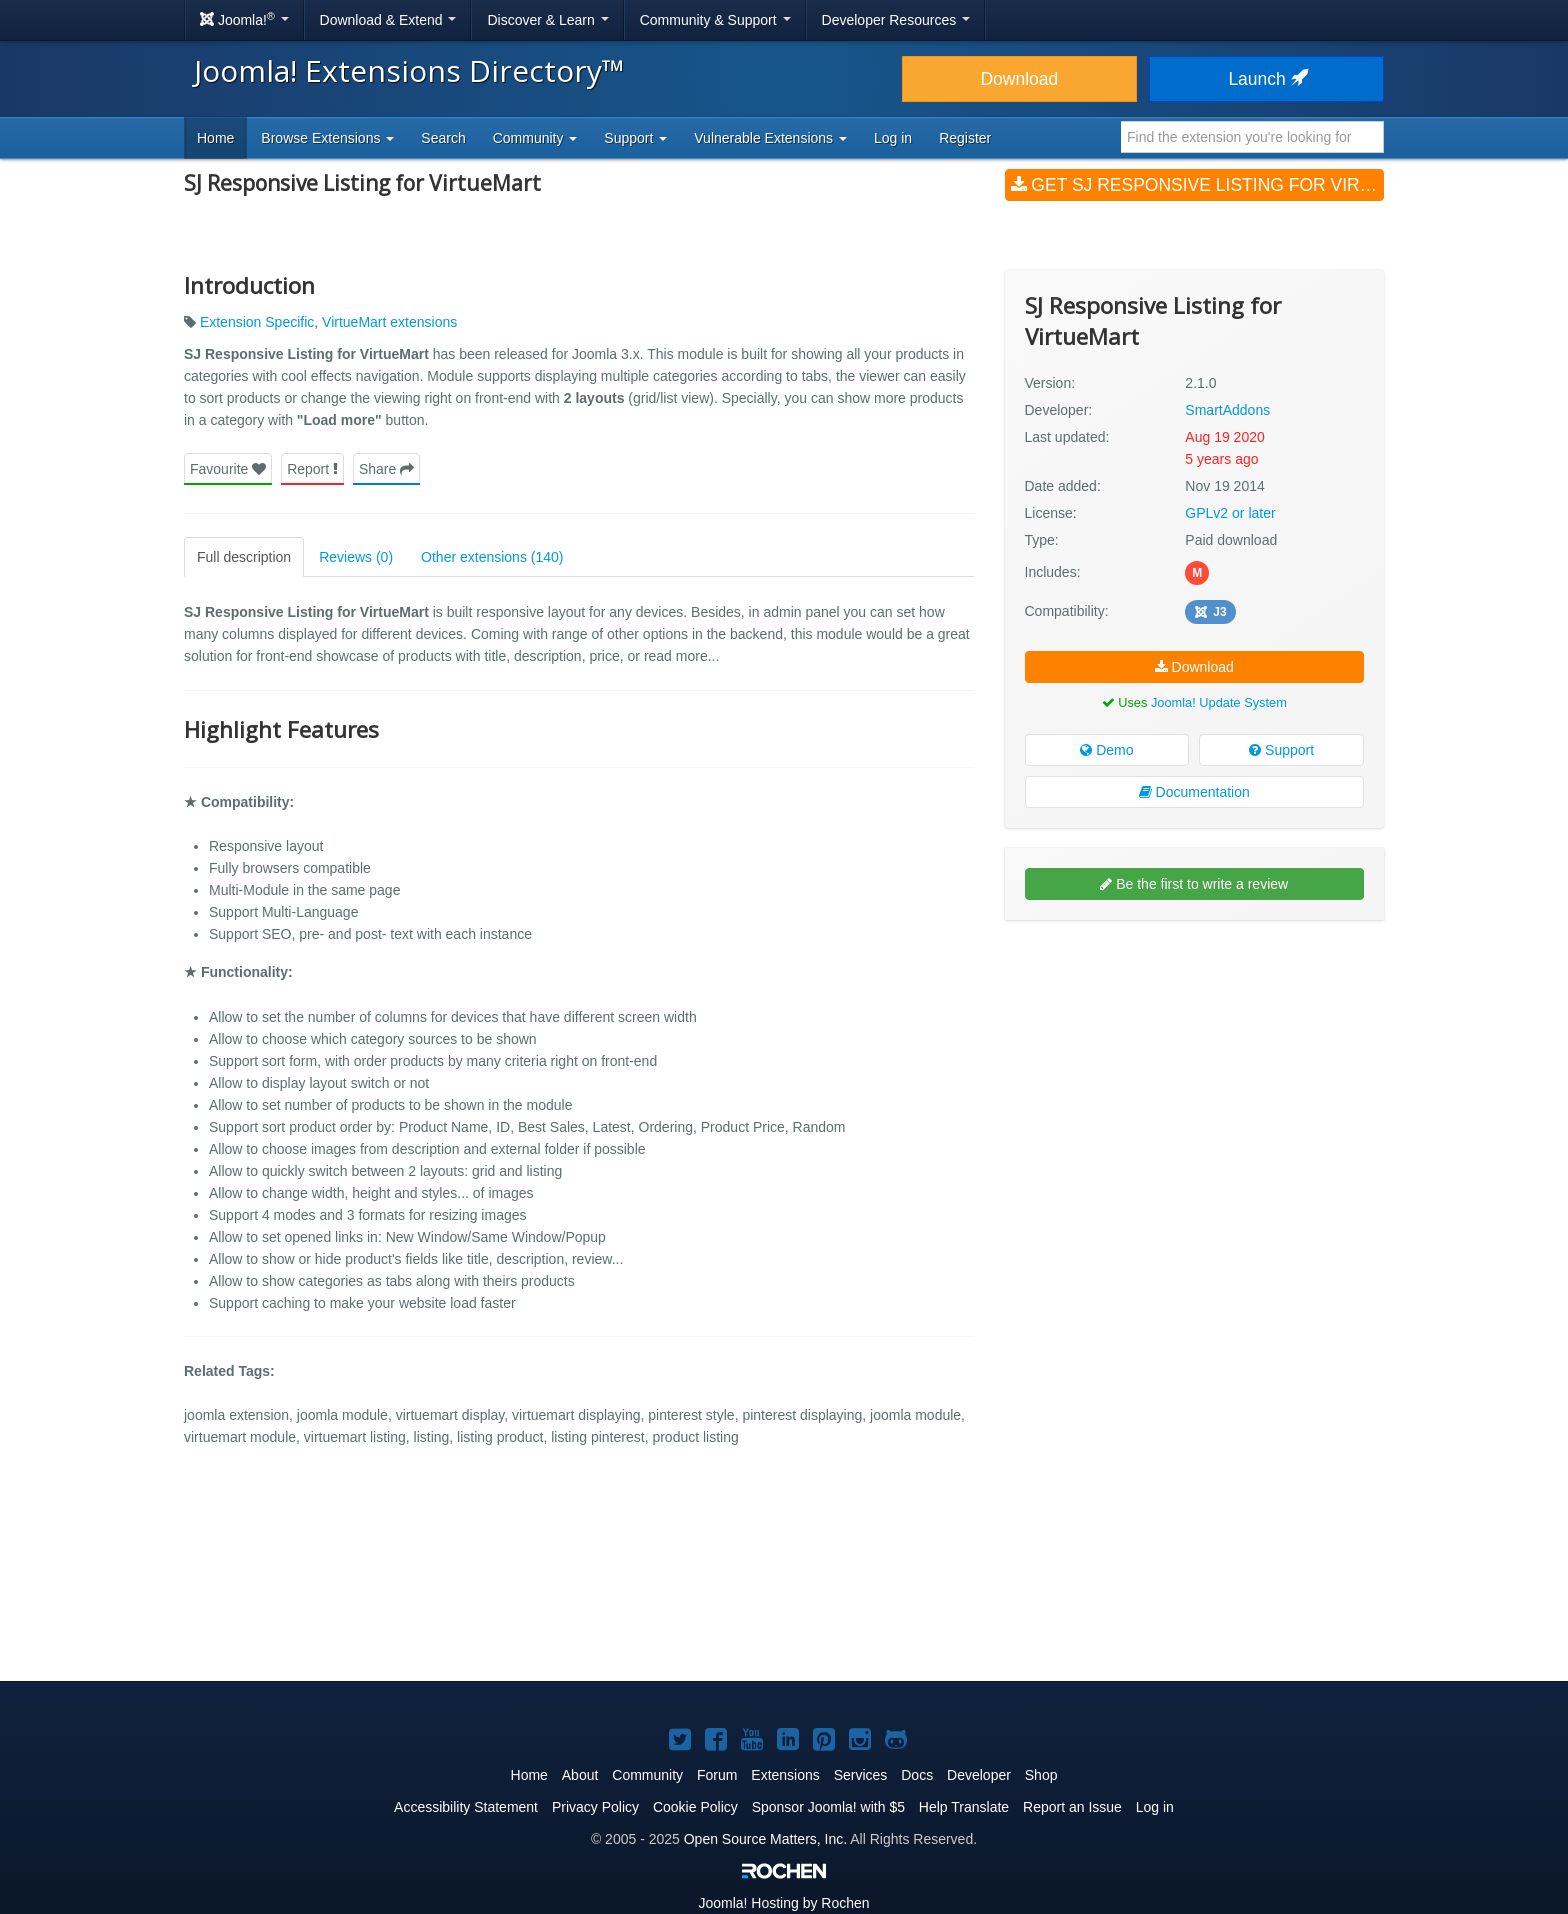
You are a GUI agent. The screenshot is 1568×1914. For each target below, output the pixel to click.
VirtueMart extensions (389, 322)
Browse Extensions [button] (327, 138)
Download (1019, 79)
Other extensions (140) (492, 557)
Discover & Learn (547, 20)
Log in (893, 138)
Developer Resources (896, 20)
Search (443, 138)
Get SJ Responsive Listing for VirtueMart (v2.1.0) (1197, 185)
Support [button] (635, 138)
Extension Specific (257, 322)
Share (386, 469)
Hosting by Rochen (783, 1903)
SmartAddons (1227, 410)
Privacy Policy (595, 1807)
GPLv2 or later (1230, 513)
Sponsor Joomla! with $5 (828, 1807)
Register (965, 138)
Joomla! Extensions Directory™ (409, 70)
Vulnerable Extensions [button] (770, 138)
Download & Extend (388, 20)
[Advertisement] (1194, 1065)
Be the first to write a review (1194, 884)
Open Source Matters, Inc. (765, 1839)
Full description (244, 557)
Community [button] (535, 138)
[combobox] (1252, 137)
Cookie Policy (695, 1807)
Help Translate (964, 1807)
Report (312, 469)
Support (1281, 750)
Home (215, 138)
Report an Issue (1072, 1807)
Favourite (228, 469)
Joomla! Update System (1219, 702)
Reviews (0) (356, 557)
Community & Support (715, 20)
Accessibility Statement (466, 1807)
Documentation (1194, 792)
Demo (1106, 750)
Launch (1266, 79)
